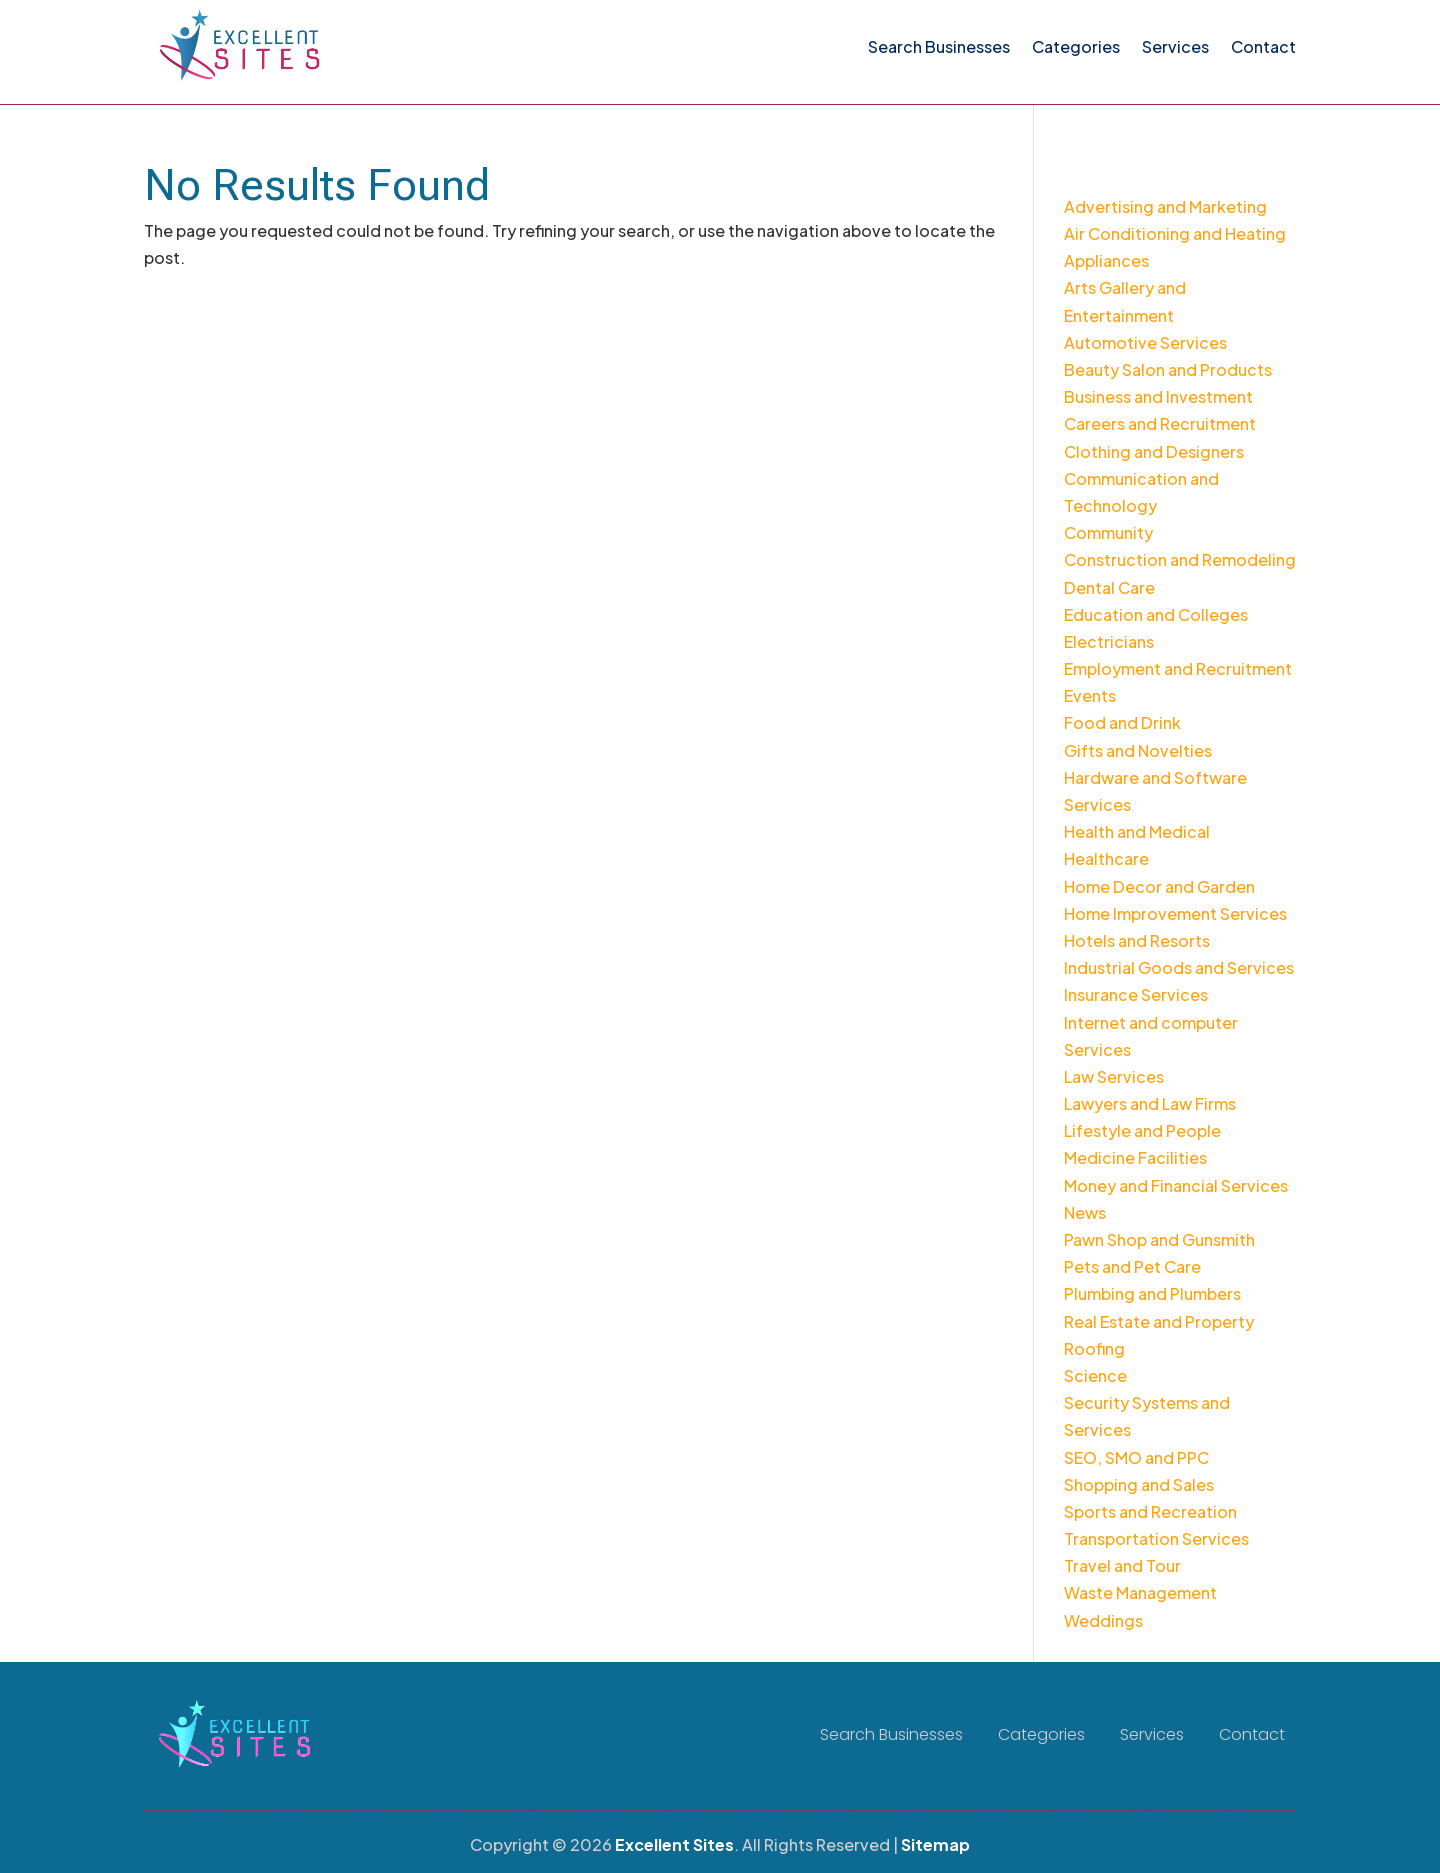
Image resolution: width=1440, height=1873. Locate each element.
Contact (1263, 46)
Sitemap (935, 1844)
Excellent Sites (674, 1844)
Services (1175, 46)
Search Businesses (939, 46)
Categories (1076, 46)
